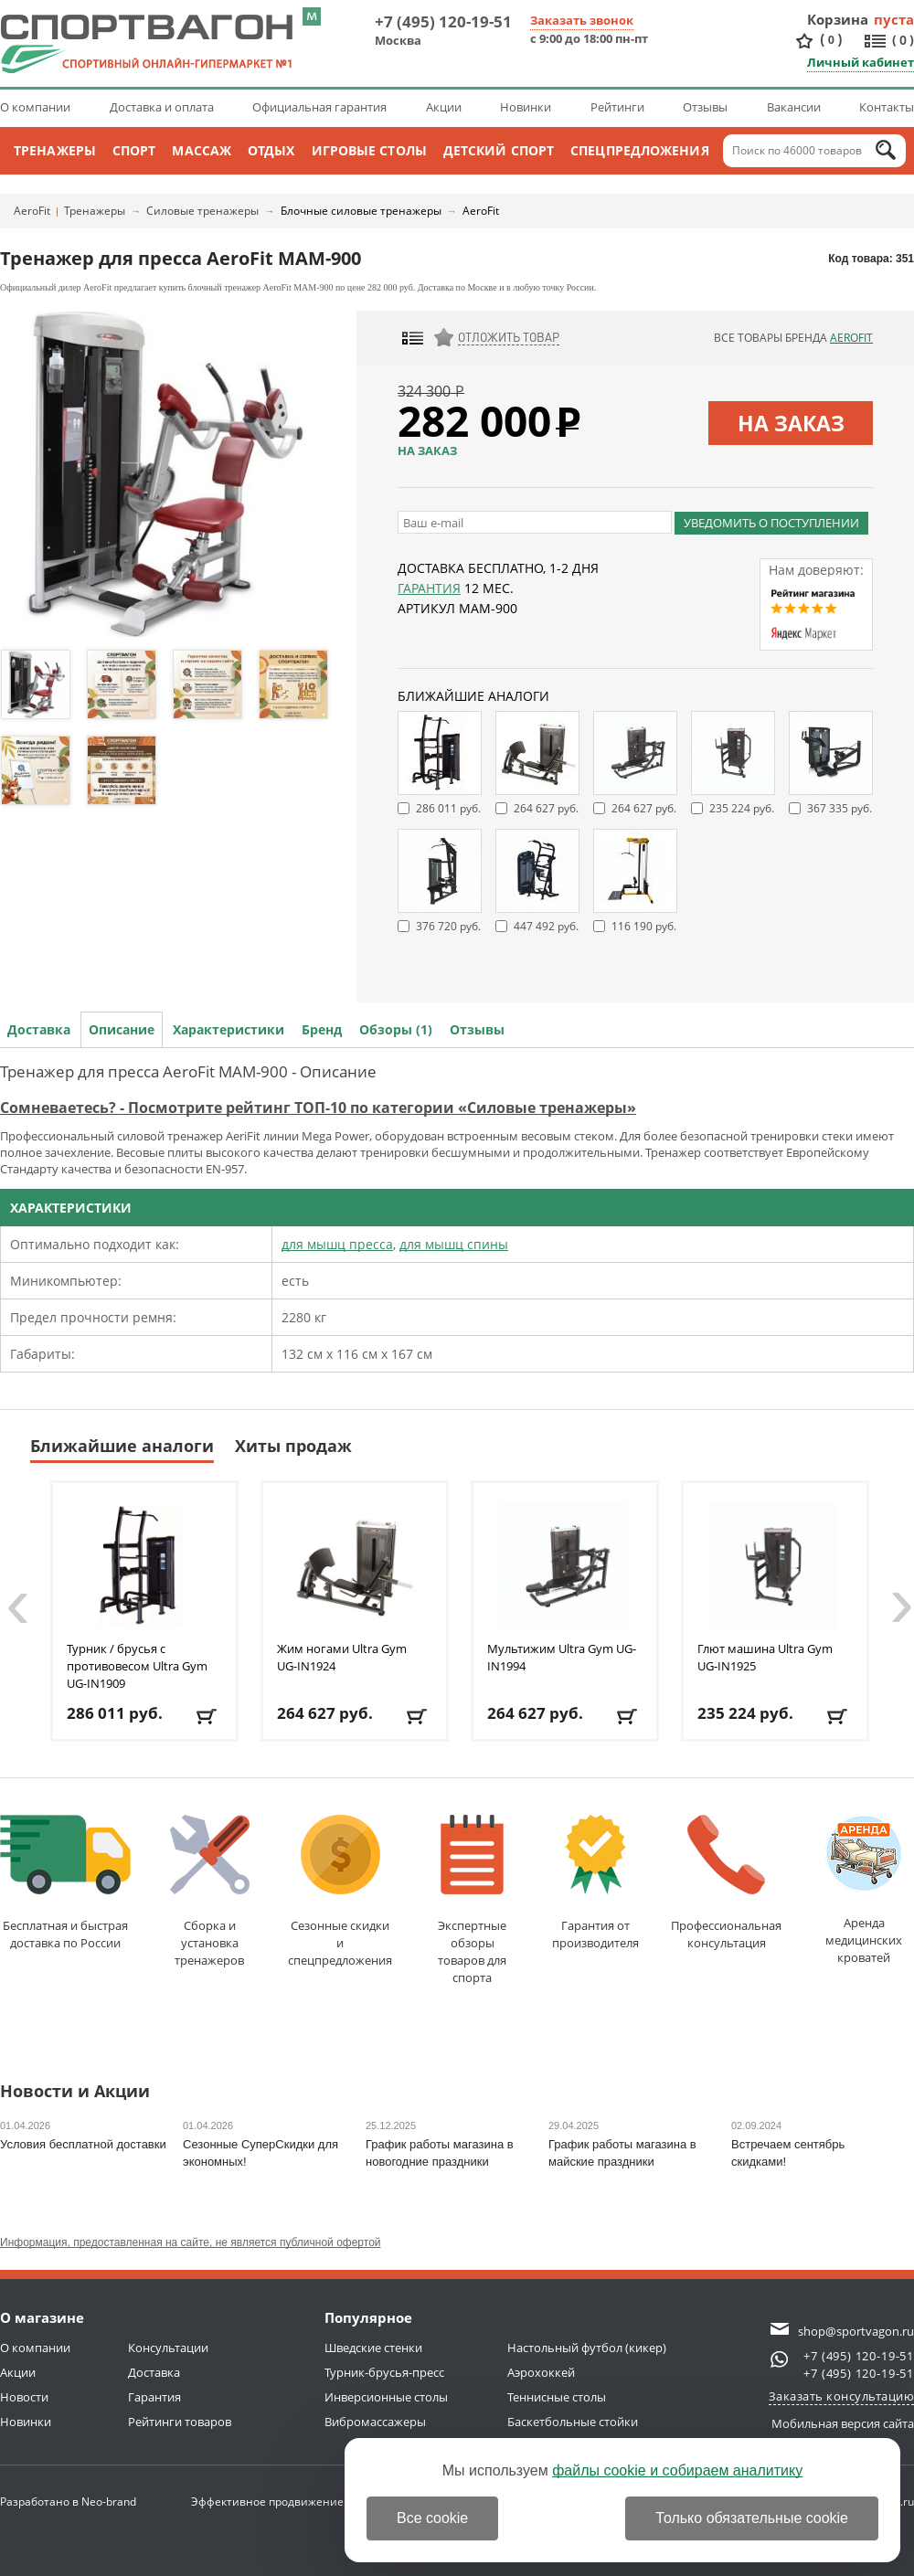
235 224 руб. (741, 808)
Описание (121, 1029)
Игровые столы (369, 150)
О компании (35, 107)
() (831, 39)
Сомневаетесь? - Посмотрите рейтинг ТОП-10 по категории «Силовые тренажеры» (318, 1107)
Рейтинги (617, 107)
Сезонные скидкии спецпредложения (340, 1891)
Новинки (525, 107)
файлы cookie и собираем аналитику (677, 2470)
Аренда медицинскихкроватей (863, 1890)
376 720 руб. (448, 926)
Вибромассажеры (375, 2421)
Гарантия (429, 588)
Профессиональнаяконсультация (726, 1883)
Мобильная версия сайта (842, 2423)
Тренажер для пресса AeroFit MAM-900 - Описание (188, 1071)
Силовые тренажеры (202, 210)
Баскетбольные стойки (572, 2421)
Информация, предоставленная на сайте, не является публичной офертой (190, 2242)
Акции (444, 107)
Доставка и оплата (162, 107)
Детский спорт (498, 150)
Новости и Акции (75, 2092)
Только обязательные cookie (751, 2518)
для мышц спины (453, 1244)
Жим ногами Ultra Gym (342, 1657)
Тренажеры (55, 150)
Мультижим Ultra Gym (561, 1657)
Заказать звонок (581, 20)
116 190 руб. (643, 926)
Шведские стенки (373, 2347)
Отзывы (705, 107)
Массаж (201, 150)
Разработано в (68, 2501)
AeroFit (32, 210)
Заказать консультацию (842, 2396)
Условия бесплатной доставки (83, 2144)
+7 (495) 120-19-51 (443, 21)
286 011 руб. (448, 808)
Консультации (168, 2347)
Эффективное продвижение (284, 2501)
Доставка (38, 1029)
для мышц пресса (337, 1244)
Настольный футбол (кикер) (586, 2347)
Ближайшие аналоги (122, 1446)
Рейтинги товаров (179, 2421)
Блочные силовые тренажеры (361, 210)
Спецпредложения (639, 150)
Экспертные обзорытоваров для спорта (472, 1900)
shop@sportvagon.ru (856, 2331)
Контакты (886, 107)
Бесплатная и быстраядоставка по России (65, 1883)
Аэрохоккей (541, 2372)
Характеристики (228, 1029)
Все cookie (432, 2518)
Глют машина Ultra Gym (765, 1657)
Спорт (134, 150)
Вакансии (794, 107)
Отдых (271, 150)
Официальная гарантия (319, 107)
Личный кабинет (860, 62)
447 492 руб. (546, 926)
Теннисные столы (556, 2397)
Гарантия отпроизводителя (595, 1883)
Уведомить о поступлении (771, 522)
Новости (24, 2397)
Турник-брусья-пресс (384, 2372)
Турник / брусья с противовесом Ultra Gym (137, 1665)
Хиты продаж (293, 1446)
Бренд (322, 1029)
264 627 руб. (546, 808)
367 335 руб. (839, 808)
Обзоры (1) (395, 1029)
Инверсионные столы (386, 2397)
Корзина (838, 19)
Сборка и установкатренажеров (210, 1891)
